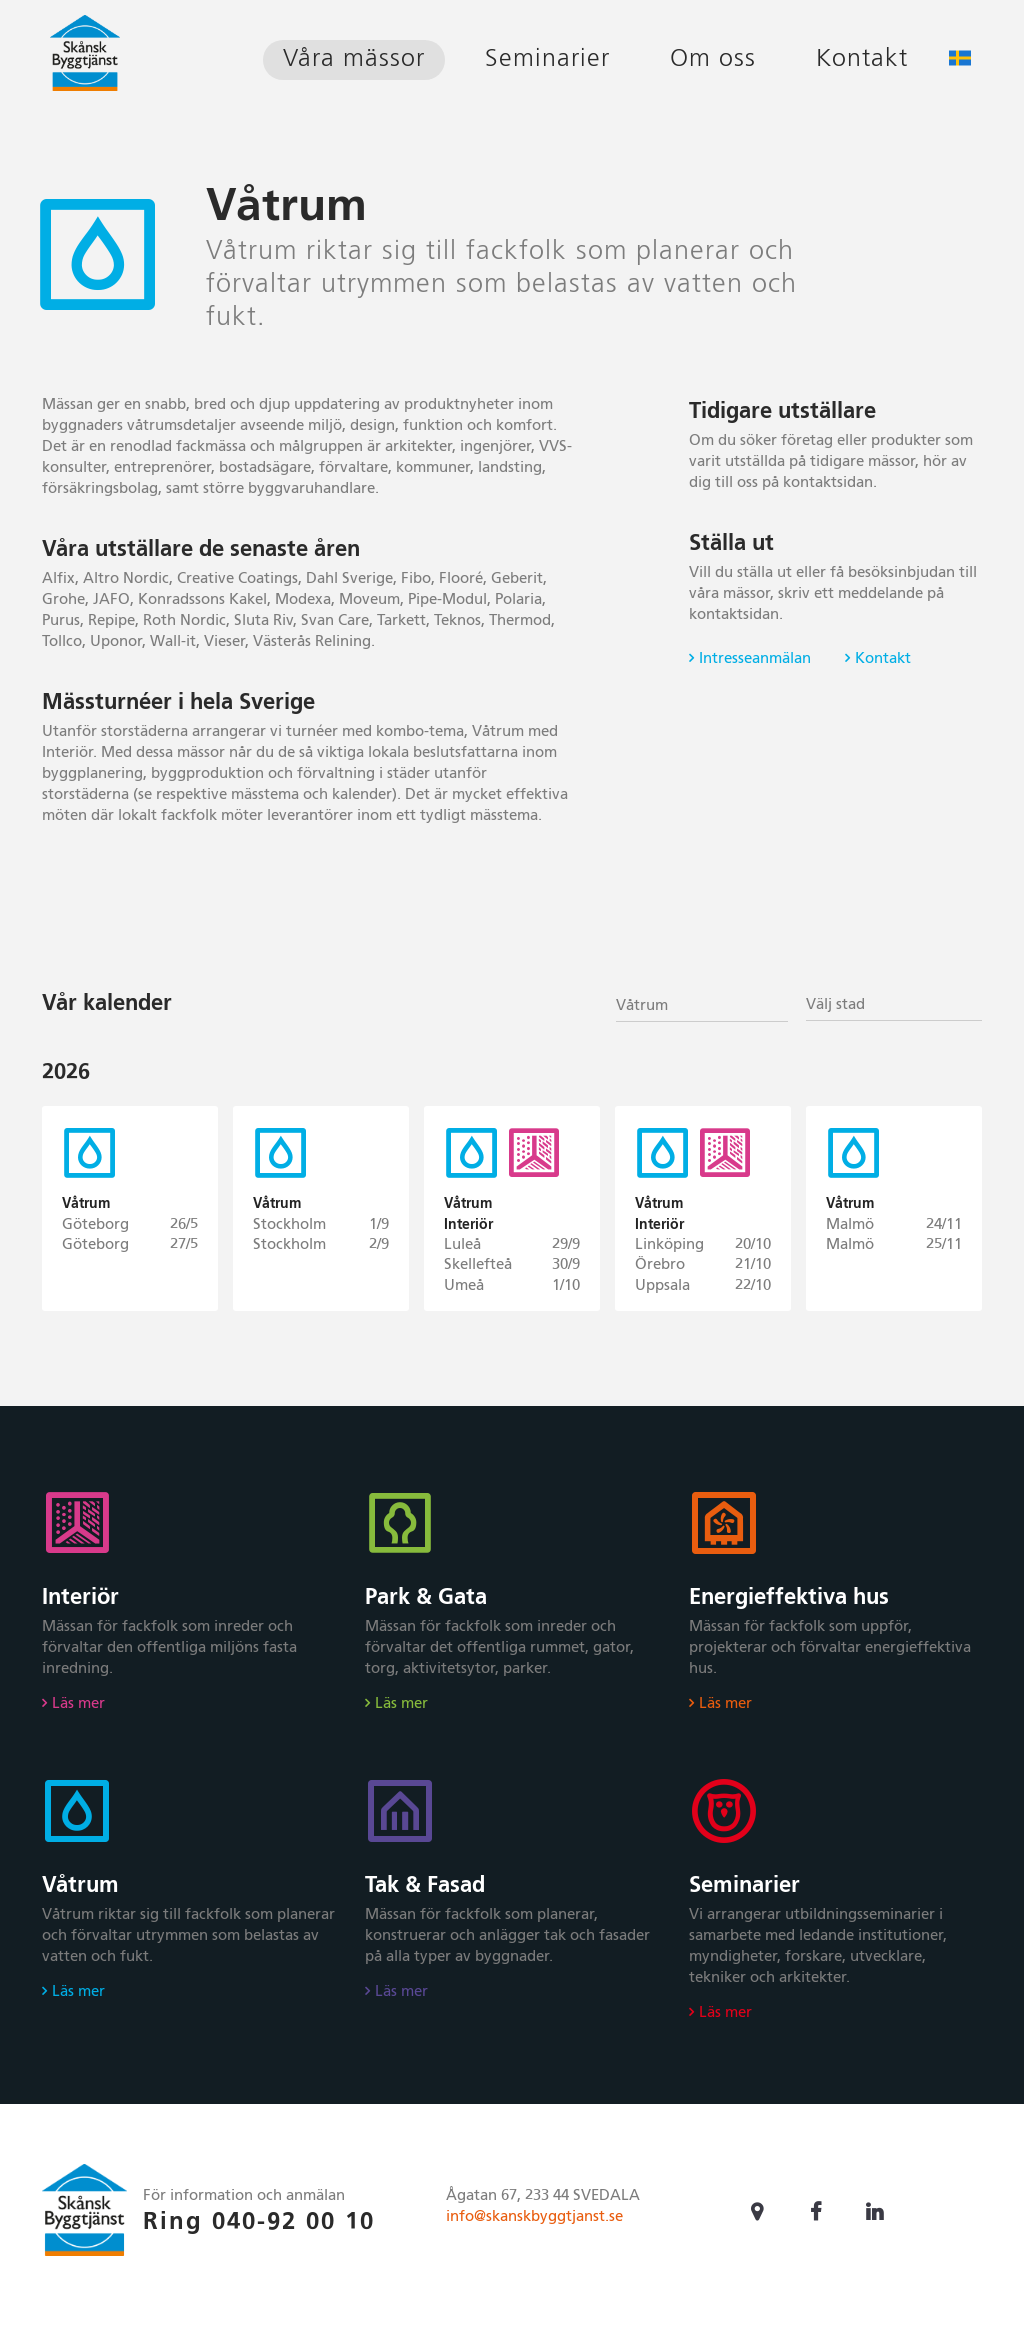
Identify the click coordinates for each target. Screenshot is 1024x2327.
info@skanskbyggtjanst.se (534, 2226)
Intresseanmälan (755, 658)
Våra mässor (354, 59)
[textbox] (894, 1005)
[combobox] (702, 1004)
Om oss (713, 59)
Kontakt (862, 59)
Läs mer (78, 1713)
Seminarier (547, 59)
